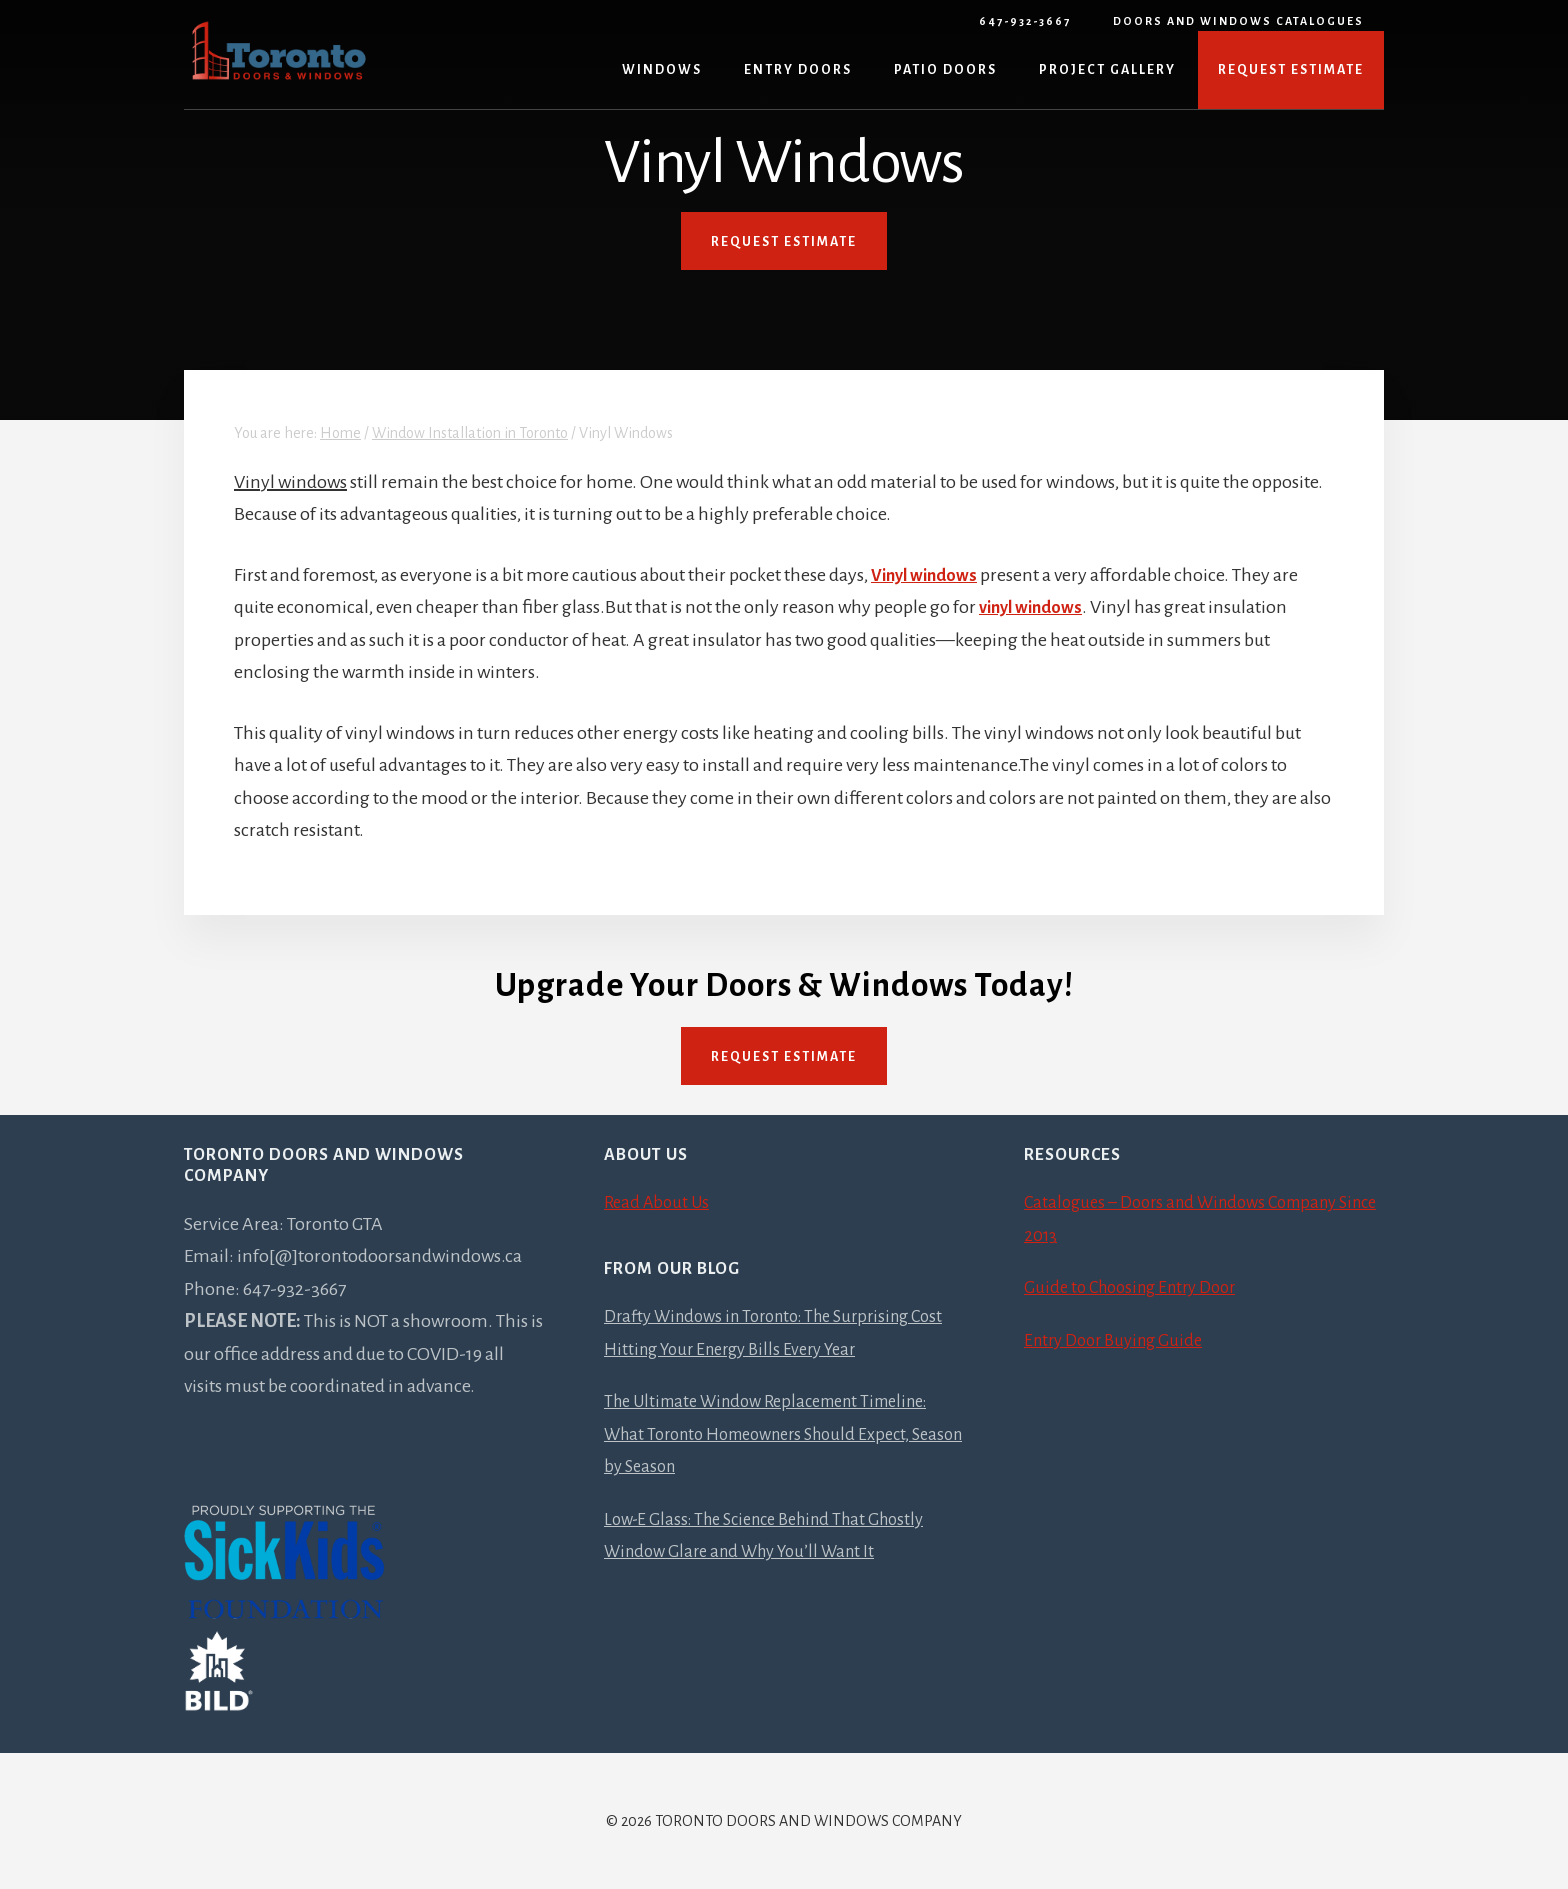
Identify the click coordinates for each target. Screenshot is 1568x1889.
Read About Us (660, 1202)
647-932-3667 (1025, 21)
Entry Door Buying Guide (1120, 1340)
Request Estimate (784, 1057)
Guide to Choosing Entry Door (1138, 1287)
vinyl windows (1035, 607)
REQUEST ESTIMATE (784, 242)
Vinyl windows (929, 575)
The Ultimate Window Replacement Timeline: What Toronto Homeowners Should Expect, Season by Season (782, 1433)
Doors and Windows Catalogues (1238, 21)
